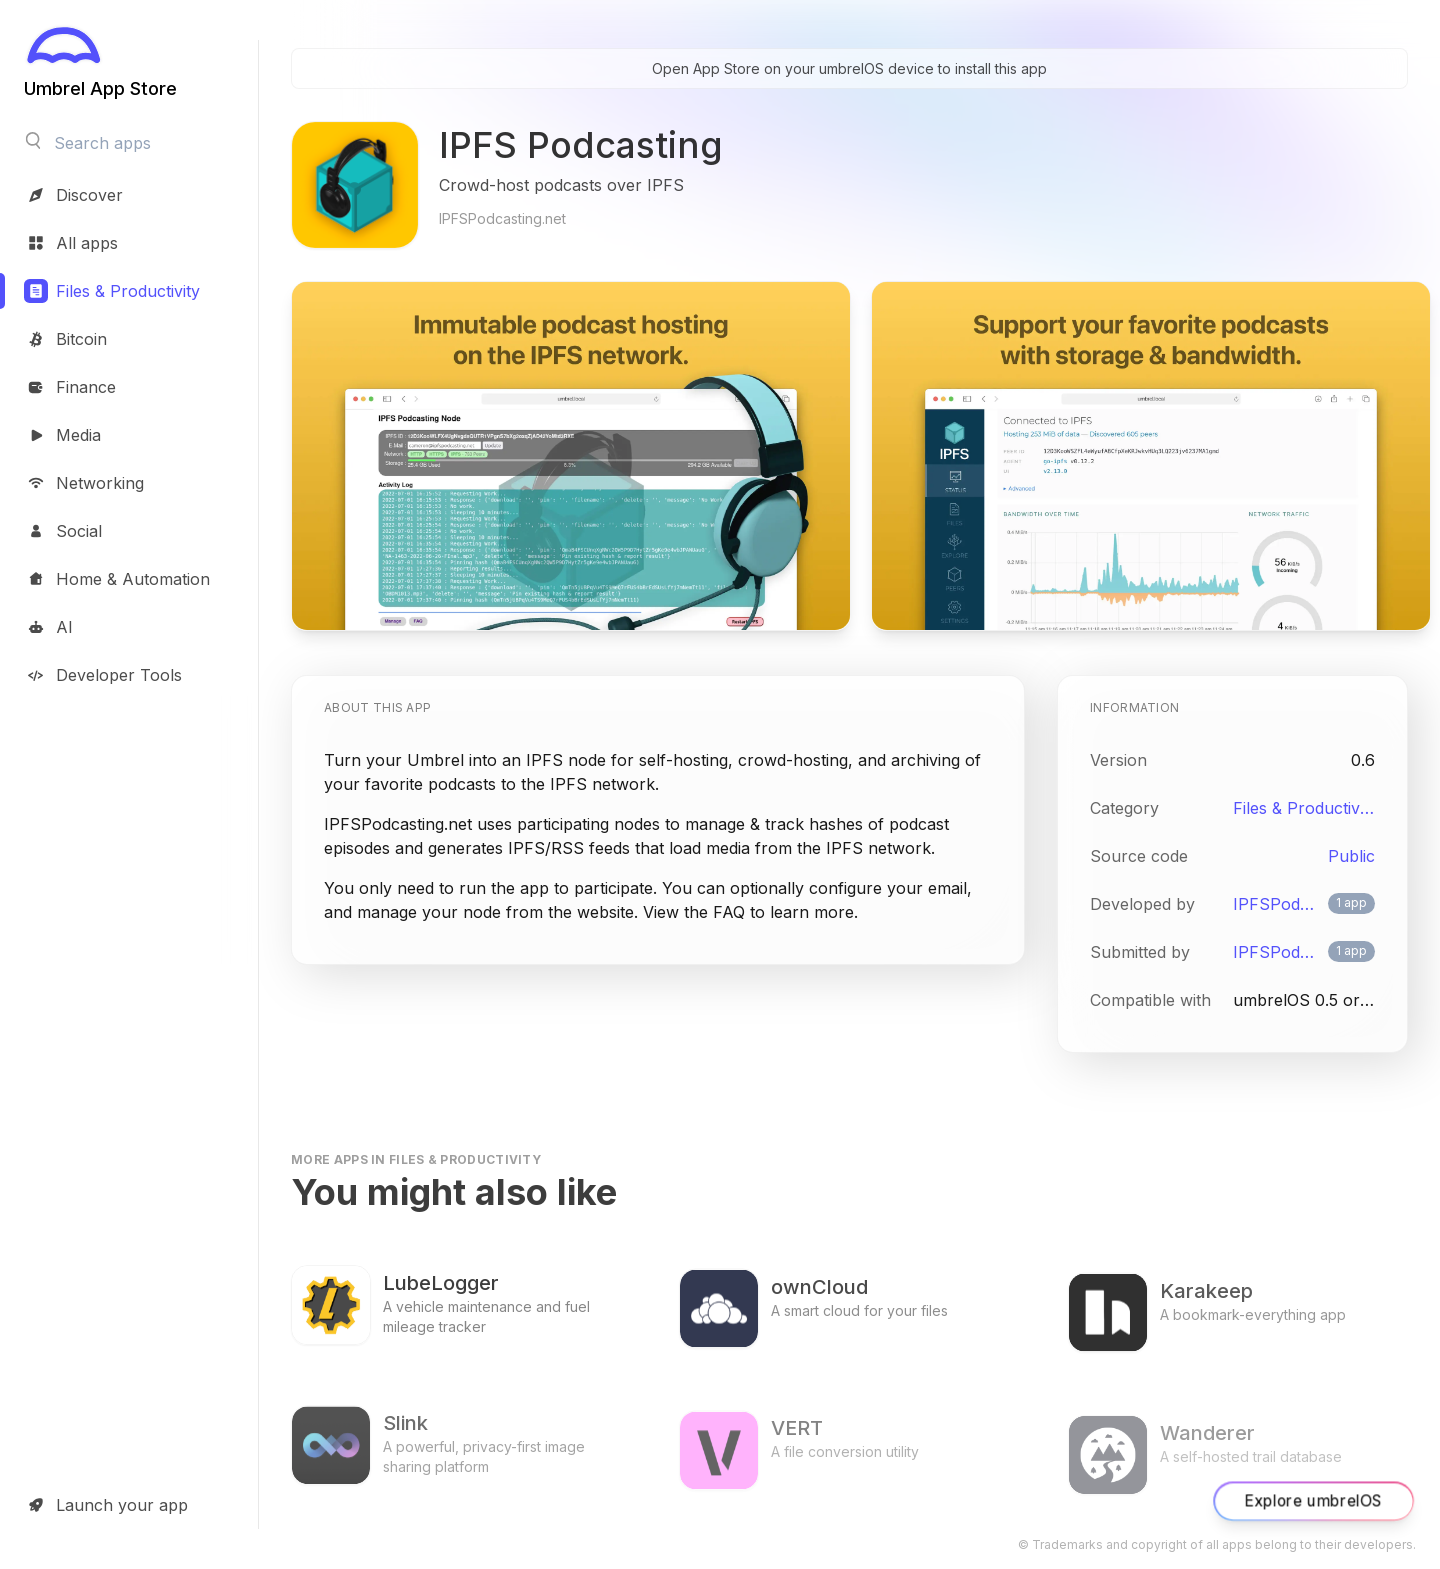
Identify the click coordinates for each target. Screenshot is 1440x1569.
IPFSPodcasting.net (1276, 904)
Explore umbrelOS (1313, 1501)
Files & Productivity (1304, 808)
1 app (1351, 902)
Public (1351, 856)
